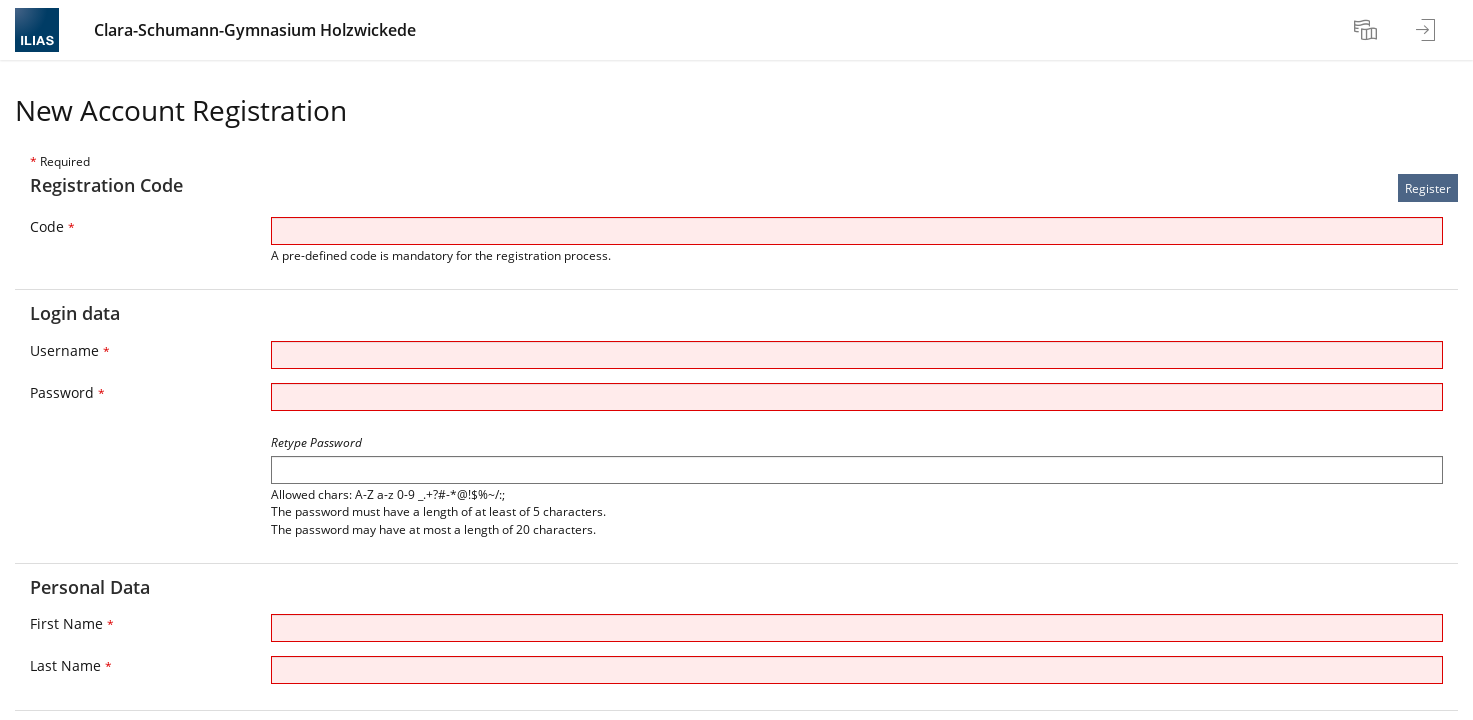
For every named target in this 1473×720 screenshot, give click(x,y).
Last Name (71, 665)
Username (70, 350)
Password (67, 392)
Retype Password (316, 442)
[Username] (857, 355)
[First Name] (857, 628)
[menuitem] (1368, 30)
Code (52, 226)
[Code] (857, 231)
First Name (72, 623)
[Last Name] (857, 670)
